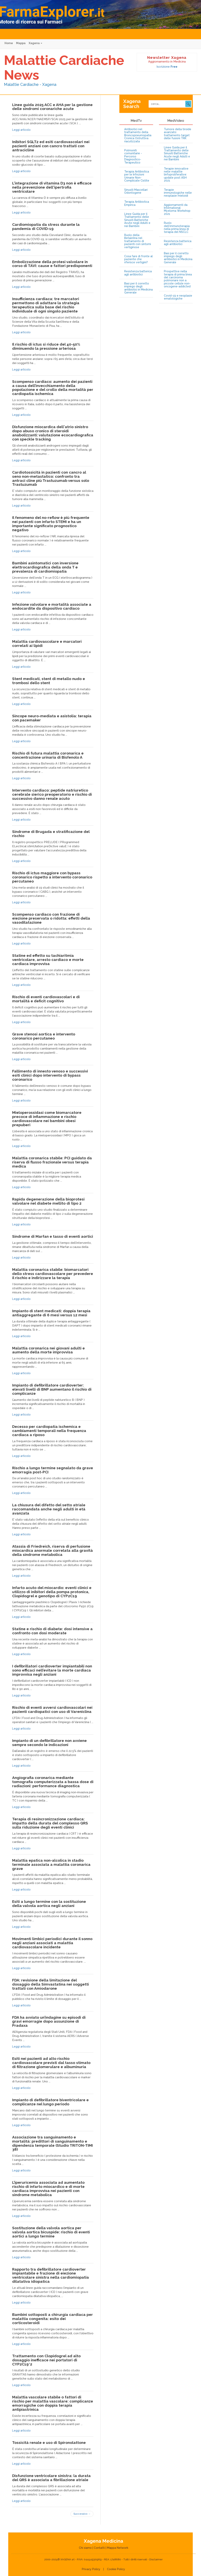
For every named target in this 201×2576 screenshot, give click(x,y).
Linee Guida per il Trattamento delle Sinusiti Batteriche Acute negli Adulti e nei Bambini (137, 220)
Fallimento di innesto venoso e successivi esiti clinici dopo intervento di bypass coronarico (50, 1075)
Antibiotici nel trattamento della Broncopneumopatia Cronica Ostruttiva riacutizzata (137, 135)
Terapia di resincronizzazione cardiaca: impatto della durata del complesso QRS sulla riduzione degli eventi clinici (50, 1823)
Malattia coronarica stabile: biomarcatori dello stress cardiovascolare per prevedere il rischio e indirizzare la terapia (52, 1273)
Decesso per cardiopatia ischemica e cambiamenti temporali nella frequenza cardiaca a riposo (49, 1430)
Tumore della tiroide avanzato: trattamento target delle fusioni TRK (177, 134)
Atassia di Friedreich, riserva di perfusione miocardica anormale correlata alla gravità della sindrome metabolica (52, 1550)
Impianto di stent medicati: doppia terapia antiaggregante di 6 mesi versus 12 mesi (51, 1313)
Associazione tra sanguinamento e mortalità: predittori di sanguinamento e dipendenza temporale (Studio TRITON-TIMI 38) (52, 2143)
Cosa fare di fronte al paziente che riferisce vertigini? (138, 259)
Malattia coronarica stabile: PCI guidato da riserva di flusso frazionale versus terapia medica (52, 1162)
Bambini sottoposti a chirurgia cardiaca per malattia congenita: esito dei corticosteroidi (52, 2318)
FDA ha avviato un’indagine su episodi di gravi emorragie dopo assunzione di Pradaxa (49, 2021)
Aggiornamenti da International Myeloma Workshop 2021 (177, 209)
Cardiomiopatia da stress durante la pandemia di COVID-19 (46, 226)
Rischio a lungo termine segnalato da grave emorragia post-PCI (52, 1470)
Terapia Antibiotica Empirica (136, 203)
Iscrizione (166, 66)
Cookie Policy (116, 2569)
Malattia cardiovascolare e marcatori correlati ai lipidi (47, 643)
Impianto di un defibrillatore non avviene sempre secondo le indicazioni (49, 1742)
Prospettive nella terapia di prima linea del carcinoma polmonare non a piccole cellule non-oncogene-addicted (178, 279)
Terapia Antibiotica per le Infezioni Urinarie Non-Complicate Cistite (136, 176)
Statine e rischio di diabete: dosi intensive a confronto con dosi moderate (52, 1631)
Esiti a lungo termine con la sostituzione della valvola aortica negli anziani (49, 1903)
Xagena (35, 43)
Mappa (21, 43)
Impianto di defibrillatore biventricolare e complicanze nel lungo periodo (50, 2102)
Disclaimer (156, 2559)
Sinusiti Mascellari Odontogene (136, 191)
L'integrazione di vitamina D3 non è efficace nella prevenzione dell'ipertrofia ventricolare (52, 187)
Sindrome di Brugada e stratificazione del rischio (51, 833)
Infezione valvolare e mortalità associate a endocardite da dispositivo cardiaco (51, 606)
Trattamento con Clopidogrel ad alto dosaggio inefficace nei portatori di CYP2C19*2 (46, 2360)
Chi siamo (85, 2547)
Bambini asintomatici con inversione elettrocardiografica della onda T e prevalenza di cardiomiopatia (45, 567)
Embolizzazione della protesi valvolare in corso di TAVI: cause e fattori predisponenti (52, 264)
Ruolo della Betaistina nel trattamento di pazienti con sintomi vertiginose (137, 241)
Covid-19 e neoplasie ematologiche (178, 297)
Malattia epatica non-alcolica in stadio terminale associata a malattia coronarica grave (51, 1864)
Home (9, 43)
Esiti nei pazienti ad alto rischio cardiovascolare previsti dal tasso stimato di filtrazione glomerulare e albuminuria (51, 2062)
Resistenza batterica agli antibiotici (138, 273)
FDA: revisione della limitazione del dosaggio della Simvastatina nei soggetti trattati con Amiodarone (50, 1984)
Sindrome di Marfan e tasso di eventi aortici (52, 1236)
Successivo (81, 2513)
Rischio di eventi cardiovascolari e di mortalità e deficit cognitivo (46, 999)
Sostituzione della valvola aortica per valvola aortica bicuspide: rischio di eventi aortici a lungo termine (51, 2232)
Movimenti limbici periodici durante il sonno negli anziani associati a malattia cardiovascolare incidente (52, 1943)
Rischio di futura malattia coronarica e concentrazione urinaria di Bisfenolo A (48, 755)
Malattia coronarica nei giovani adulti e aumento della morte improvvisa (48, 1350)
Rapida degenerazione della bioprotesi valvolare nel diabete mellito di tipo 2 (48, 1201)
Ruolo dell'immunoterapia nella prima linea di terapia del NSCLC (177, 227)
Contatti (99, 2547)
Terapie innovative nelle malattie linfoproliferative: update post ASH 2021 (176, 174)
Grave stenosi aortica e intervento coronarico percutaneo (43, 1036)
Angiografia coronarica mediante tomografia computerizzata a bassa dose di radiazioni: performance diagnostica (52, 1781)
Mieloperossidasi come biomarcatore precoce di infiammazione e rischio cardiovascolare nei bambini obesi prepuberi (46, 1118)
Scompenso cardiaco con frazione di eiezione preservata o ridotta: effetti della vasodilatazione (51, 918)
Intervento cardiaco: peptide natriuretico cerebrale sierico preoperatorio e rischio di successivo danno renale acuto (52, 794)
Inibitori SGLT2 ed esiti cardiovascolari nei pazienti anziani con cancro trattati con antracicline (51, 146)
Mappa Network (117, 2547)
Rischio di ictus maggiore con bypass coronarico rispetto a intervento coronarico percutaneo (52, 877)
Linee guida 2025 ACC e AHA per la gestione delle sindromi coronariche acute (52, 107)
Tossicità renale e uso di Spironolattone (49, 2442)
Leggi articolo (21, 129)
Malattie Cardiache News (64, 67)
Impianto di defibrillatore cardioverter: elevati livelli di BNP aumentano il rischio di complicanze (51, 1389)
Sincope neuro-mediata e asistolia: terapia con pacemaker (51, 718)
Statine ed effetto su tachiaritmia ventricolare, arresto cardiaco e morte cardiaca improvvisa (48, 959)
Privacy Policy (91, 2569)
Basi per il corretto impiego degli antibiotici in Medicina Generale (138, 288)
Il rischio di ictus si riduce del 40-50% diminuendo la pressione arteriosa (46, 346)
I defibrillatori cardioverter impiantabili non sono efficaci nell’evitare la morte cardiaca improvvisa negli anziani (52, 1670)
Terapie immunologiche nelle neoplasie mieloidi (178, 192)
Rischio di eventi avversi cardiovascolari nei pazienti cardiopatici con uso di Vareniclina (52, 1709)
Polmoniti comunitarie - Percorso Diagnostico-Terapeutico (133, 156)
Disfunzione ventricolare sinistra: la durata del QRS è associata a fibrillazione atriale (51, 2477)
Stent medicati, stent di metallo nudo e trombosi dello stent (48, 680)
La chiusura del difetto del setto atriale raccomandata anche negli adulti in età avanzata (48, 1509)
